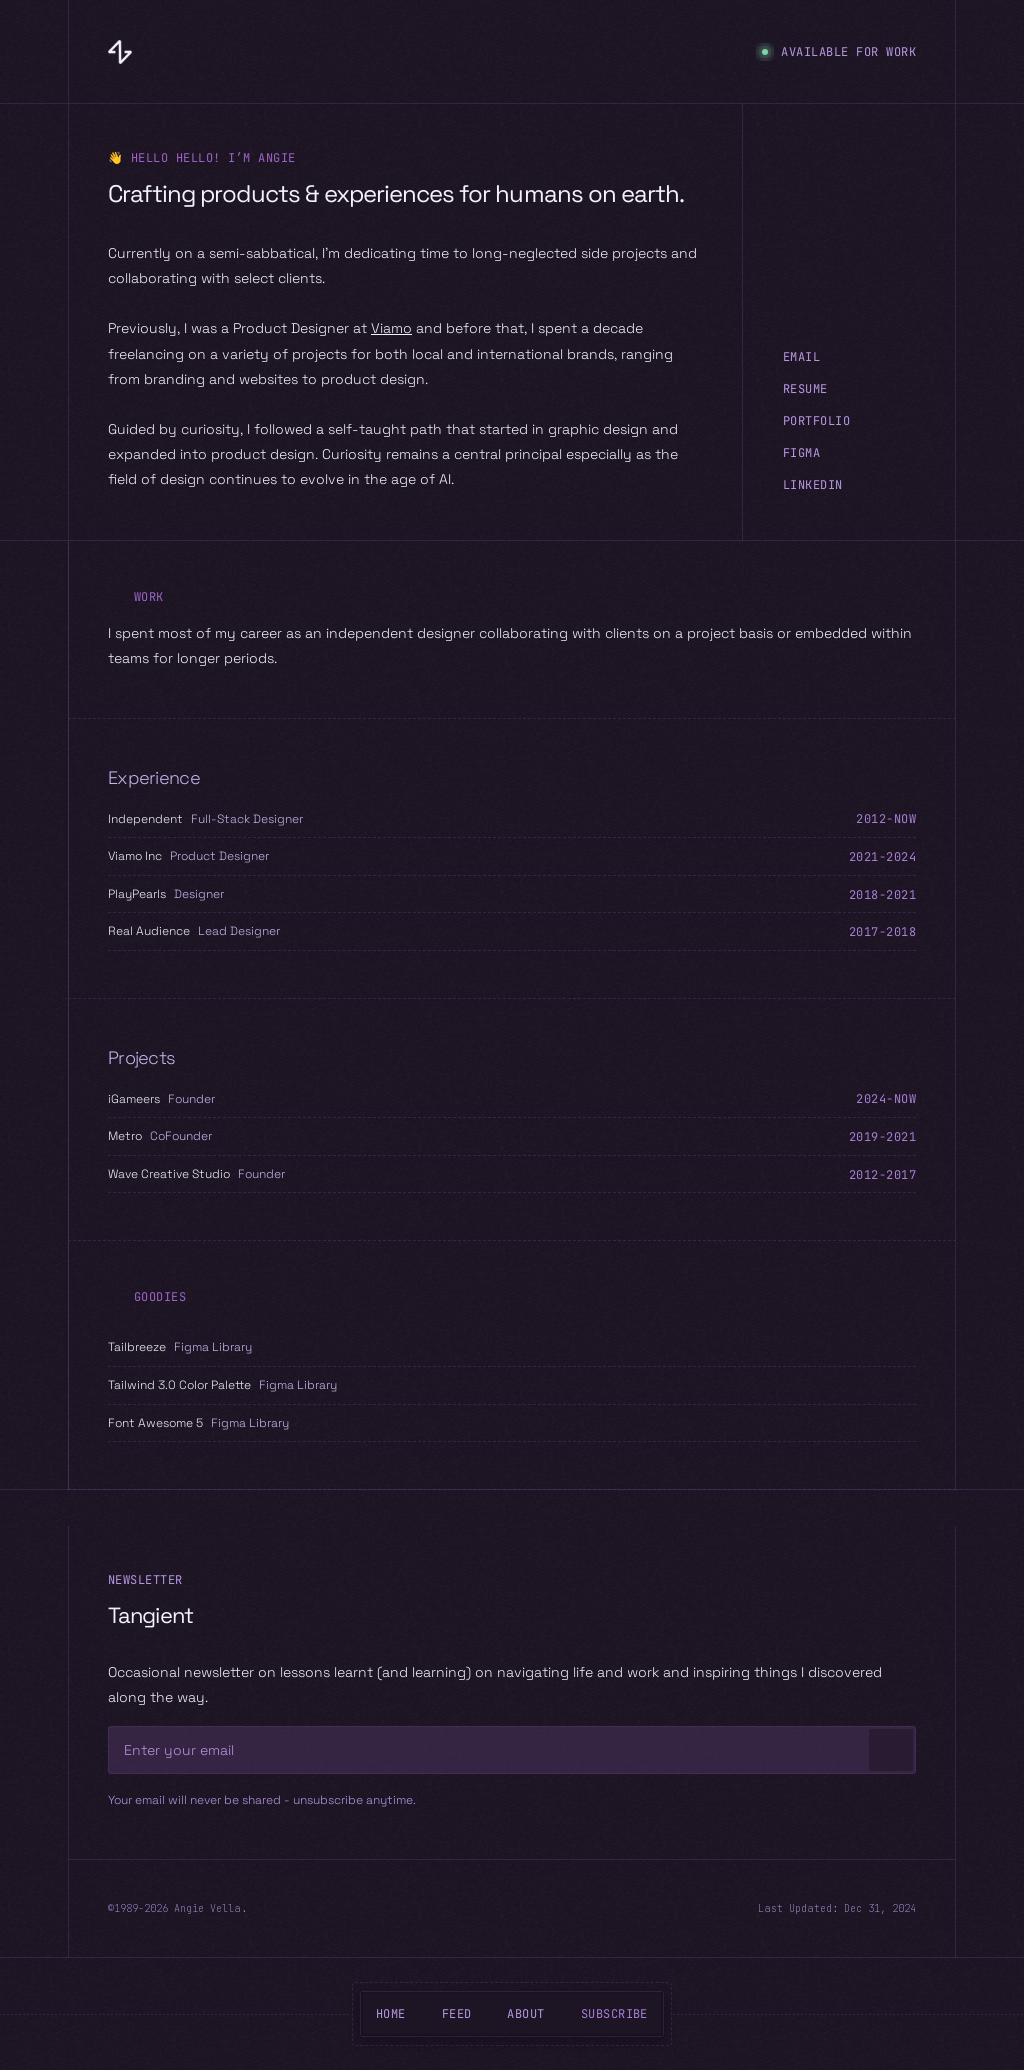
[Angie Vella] (120, 52)
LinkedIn (813, 485)
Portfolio (816, 421)
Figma (801, 453)
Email (801, 357)
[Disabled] (678, 1751)
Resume (805, 389)
